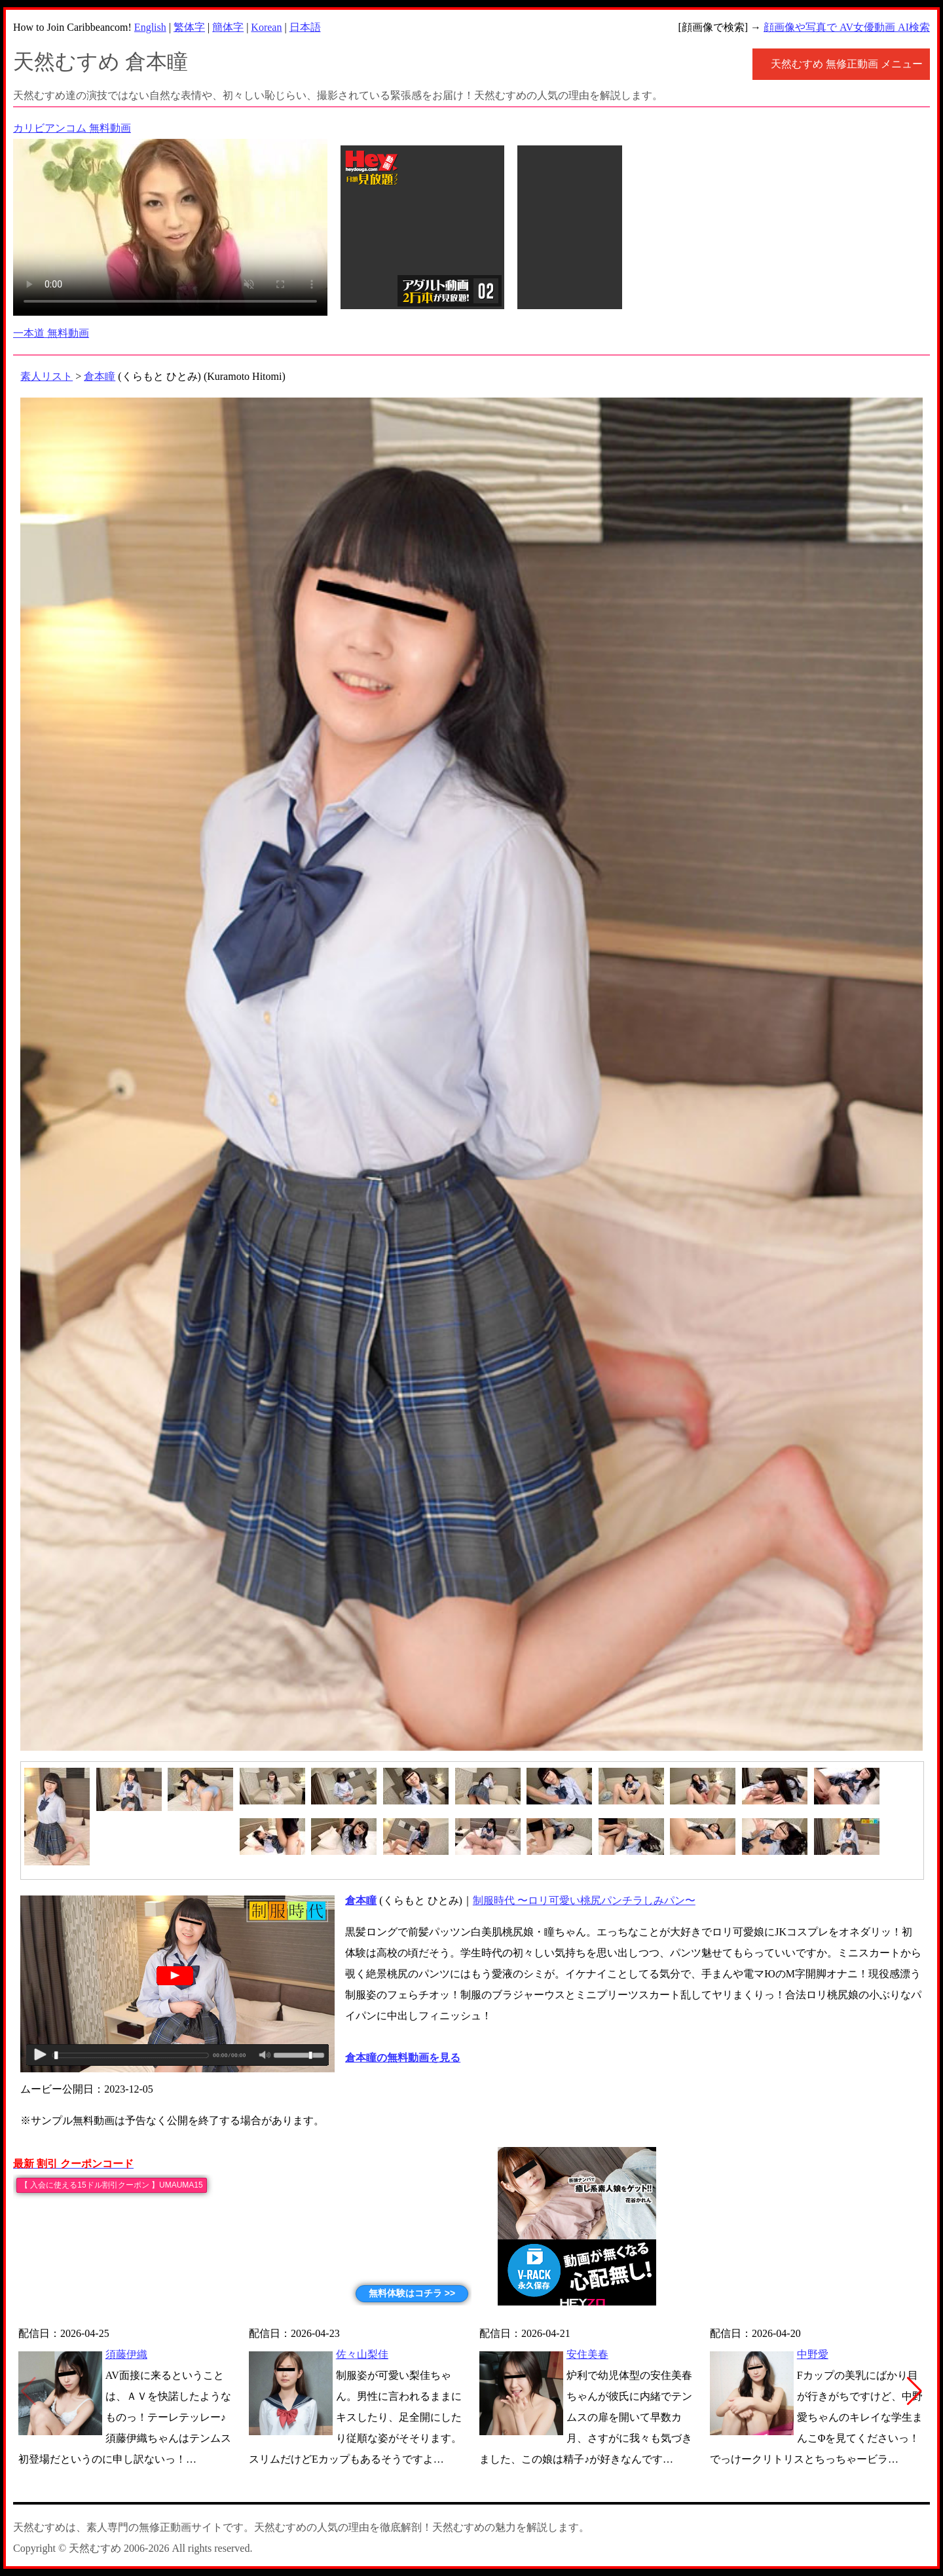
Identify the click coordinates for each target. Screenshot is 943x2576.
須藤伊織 (126, 2354)
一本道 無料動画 (51, 333)
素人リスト (46, 376)
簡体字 (228, 27)
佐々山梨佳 (362, 2354)
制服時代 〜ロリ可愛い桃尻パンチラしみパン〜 (584, 1900)
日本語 (305, 27)
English (150, 27)
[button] (914, 2391)
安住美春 (587, 2354)
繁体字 (189, 27)
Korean (266, 27)
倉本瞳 (99, 376)
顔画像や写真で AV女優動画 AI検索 (847, 27)
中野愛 (812, 2354)
